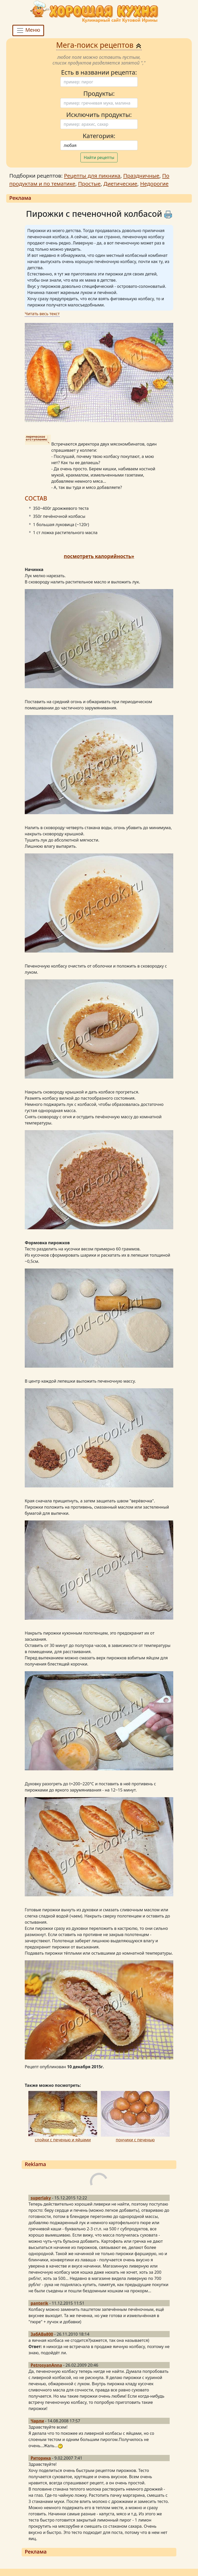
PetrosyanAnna (46, 2365)
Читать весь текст (42, 313)
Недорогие (154, 183)
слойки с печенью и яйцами (63, 2140)
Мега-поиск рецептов (99, 45)
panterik (39, 2303)
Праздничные (141, 175)
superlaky (41, 2198)
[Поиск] (99, 82)
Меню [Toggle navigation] (28, 31)
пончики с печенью (135, 2140)
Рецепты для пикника (92, 175)
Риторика (41, 2458)
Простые (89, 183)
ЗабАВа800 (42, 2334)
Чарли (37, 2421)
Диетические (120, 183)
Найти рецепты (99, 157)
